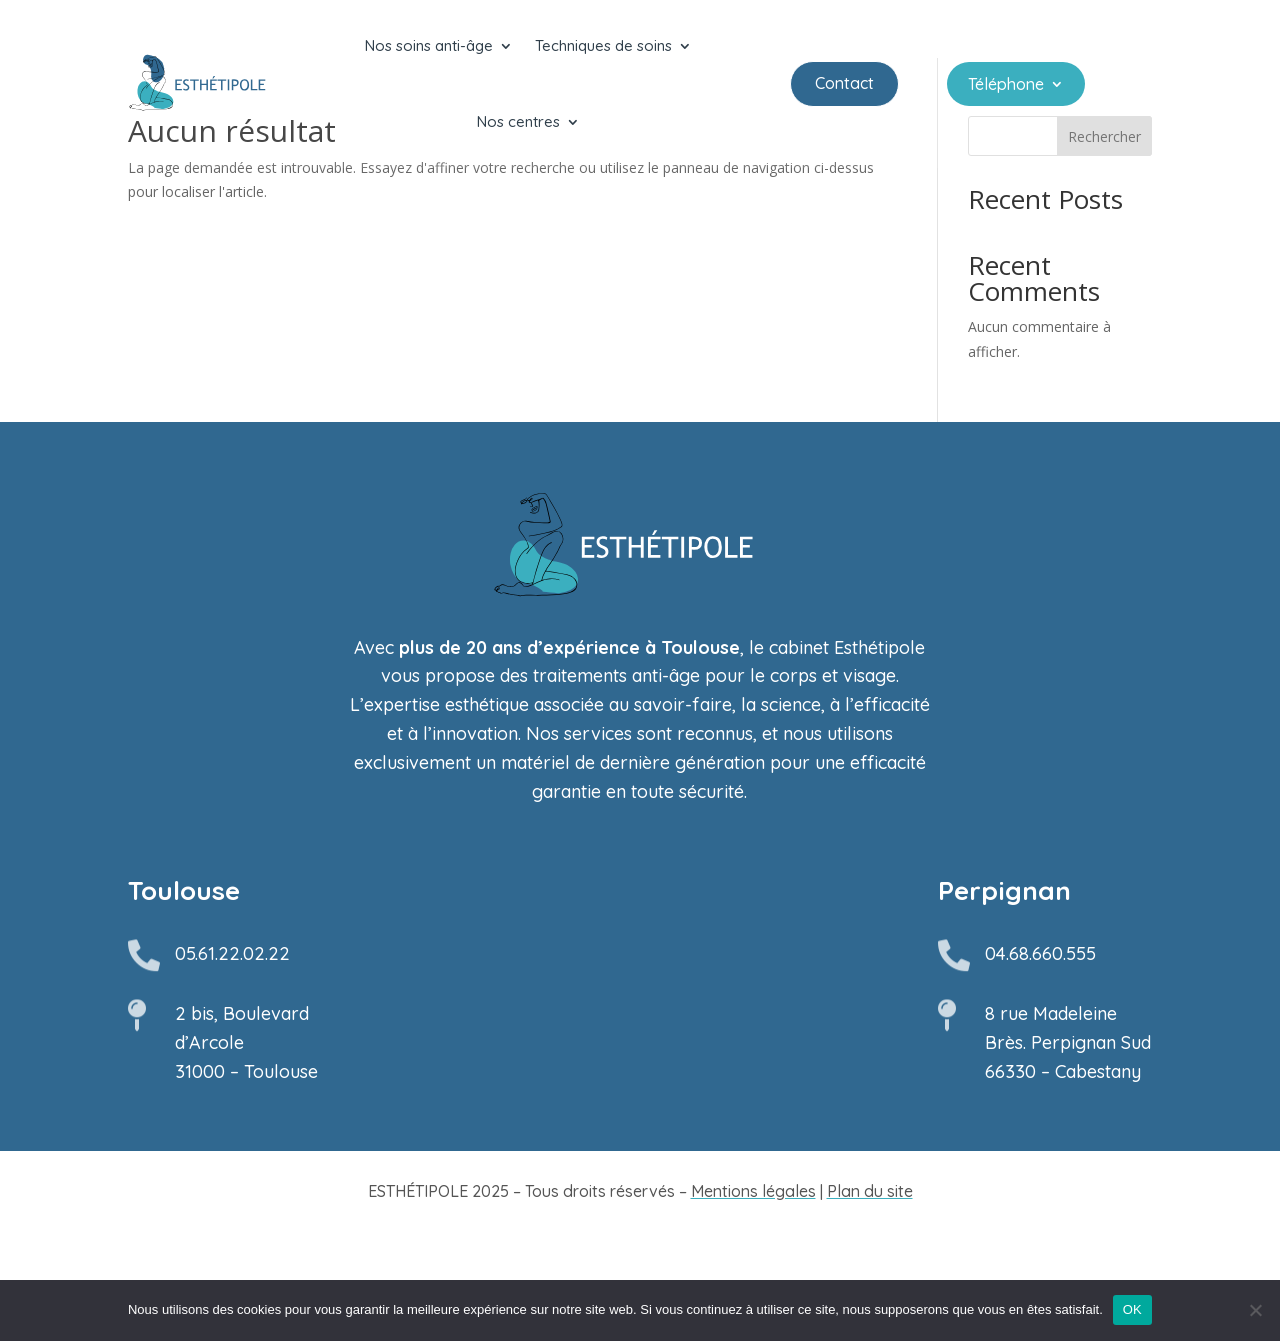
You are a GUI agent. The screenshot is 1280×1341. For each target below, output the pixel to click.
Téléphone (1006, 85)
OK (1132, 1309)
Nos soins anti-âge (429, 45)
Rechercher (1104, 246)
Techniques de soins (603, 45)
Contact (844, 83)
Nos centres (518, 121)
